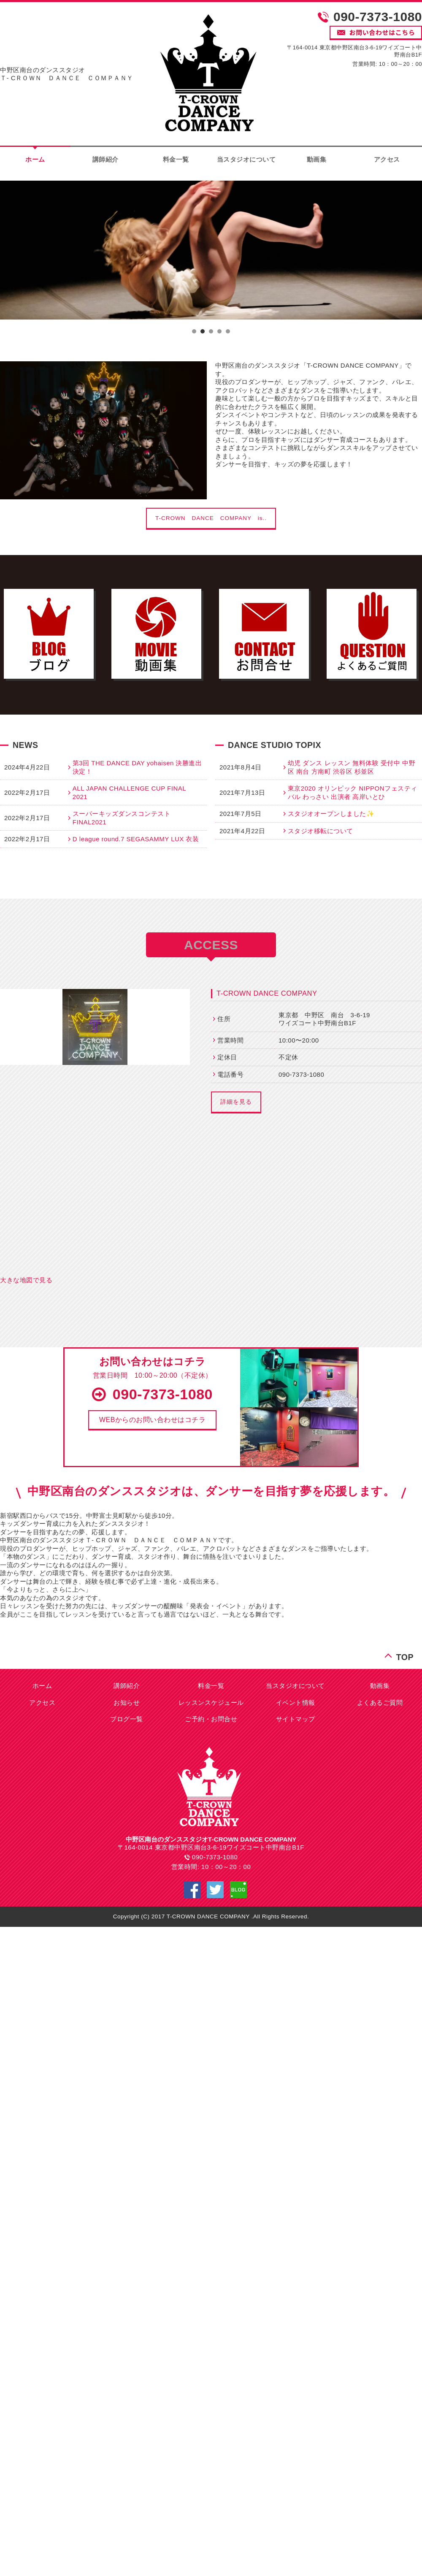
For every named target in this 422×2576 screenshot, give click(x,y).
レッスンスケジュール (211, 1702)
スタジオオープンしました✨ (331, 813)
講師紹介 (105, 159)
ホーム (42, 1685)
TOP (405, 1656)
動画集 (317, 159)
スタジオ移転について (320, 830)
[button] (152, 1420)
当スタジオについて (246, 159)
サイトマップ (295, 1719)
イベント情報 (295, 1702)
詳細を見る (236, 1102)
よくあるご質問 (380, 1702)
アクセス (42, 1702)
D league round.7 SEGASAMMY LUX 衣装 (136, 838)
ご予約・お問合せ (211, 1719)
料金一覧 (176, 159)
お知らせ (127, 1702)
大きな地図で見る (26, 1280)
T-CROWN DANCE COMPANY (266, 993)
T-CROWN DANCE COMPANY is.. (211, 518)
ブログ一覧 (126, 1719)
